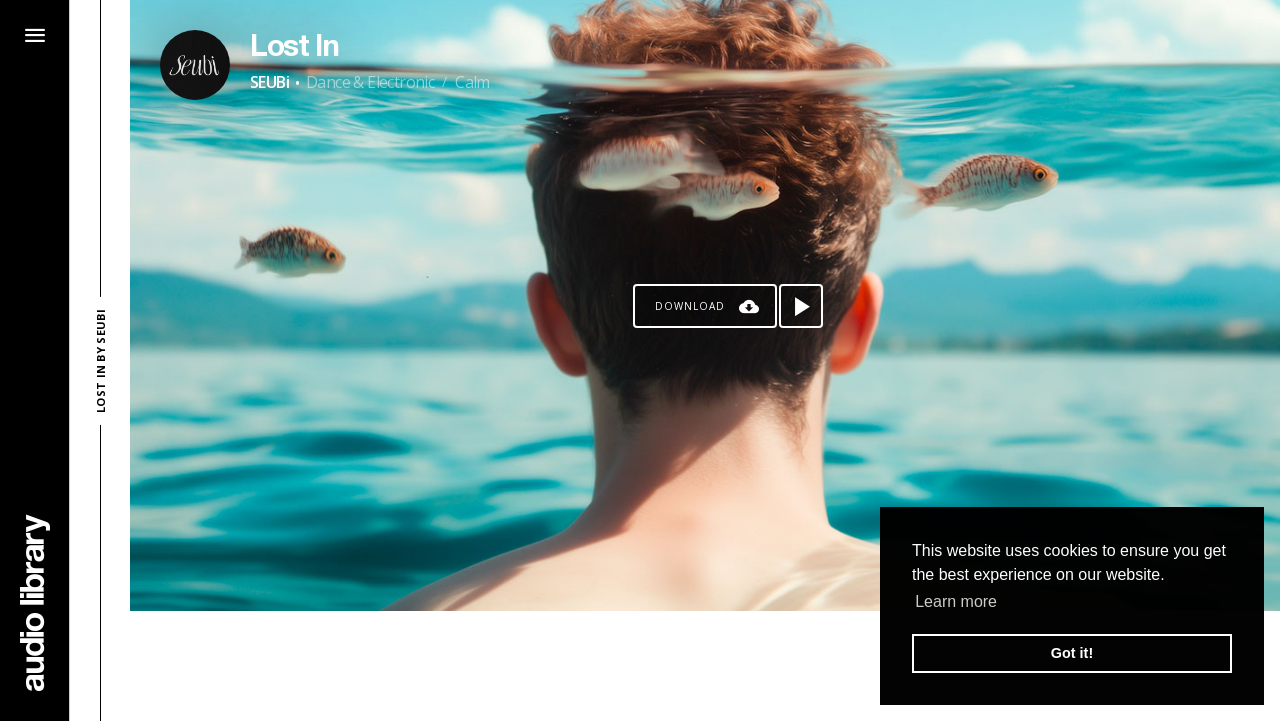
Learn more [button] (956, 601)
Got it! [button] (1072, 653)
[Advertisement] (705, 666)
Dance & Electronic (370, 82)
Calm (472, 82)
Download (690, 306)
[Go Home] (35, 602)
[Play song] (801, 306)
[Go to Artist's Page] (195, 65)
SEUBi (269, 82)
